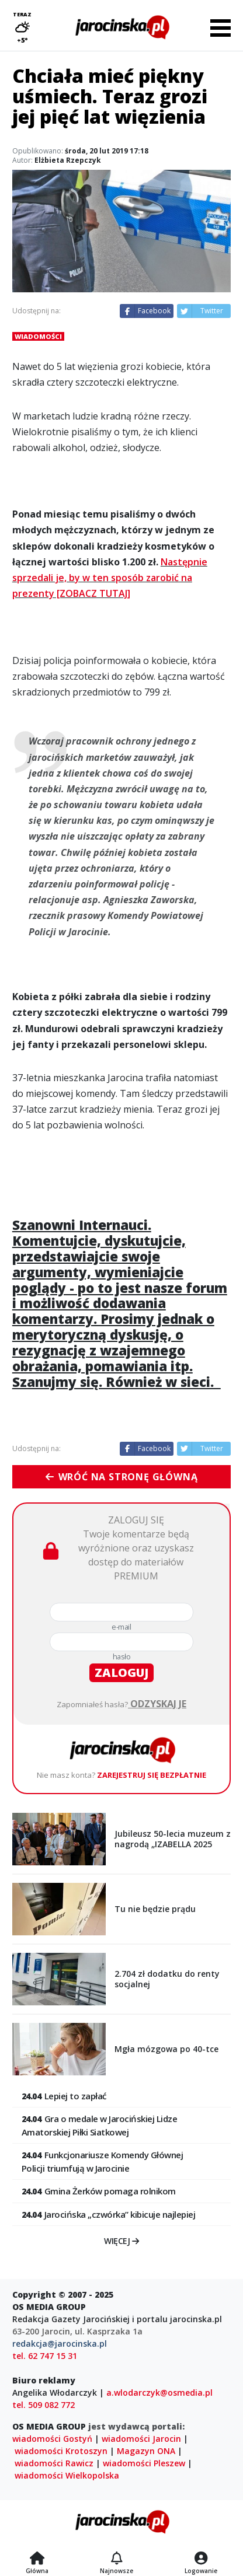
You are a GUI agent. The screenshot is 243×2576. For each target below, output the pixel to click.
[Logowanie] (201, 2559)
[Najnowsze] (116, 2559)
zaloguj (121, 1672)
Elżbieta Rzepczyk (67, 160)
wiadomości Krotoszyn (61, 2450)
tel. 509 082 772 (43, 2404)
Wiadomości (38, 336)
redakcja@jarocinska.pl (59, 2343)
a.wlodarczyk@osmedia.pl (159, 2392)
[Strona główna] (37, 2559)
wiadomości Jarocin (141, 2438)
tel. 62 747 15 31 (44, 2355)
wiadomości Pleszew (144, 2463)
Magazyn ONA (146, 2450)
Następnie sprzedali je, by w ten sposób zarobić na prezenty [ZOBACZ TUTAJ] (109, 577)
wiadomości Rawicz (54, 2463)
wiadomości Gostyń (52, 2438)
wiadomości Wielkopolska (67, 2475)
